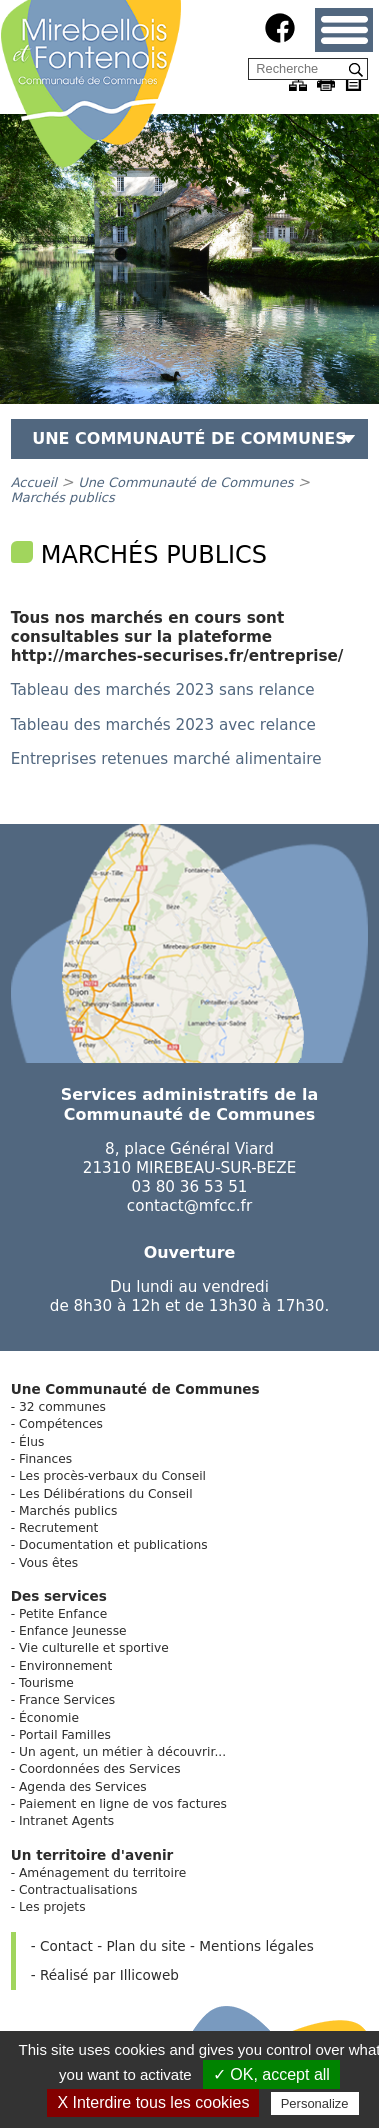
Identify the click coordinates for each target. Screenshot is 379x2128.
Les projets (52, 1907)
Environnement (65, 1666)
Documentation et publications (113, 1545)
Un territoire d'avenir (92, 1855)
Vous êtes (48, 1563)
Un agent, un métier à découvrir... (122, 1752)
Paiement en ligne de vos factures (123, 1804)
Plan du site (145, 1946)
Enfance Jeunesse (73, 1631)
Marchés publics (63, 497)
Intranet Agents (66, 1821)
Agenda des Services (83, 1787)
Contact (66, 1946)
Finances (45, 1459)
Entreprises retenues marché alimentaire (166, 759)
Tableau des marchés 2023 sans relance (163, 690)
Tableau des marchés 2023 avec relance (163, 725)
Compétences (61, 1424)
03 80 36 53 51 (190, 1187)
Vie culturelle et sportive (94, 1648)
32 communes (62, 1407)
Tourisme (46, 1683)
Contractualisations (78, 1890)
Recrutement (58, 1528)
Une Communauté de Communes (185, 482)
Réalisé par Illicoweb (109, 1975)
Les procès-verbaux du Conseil (112, 1476)
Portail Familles (65, 1735)
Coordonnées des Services (100, 1769)
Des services (59, 1596)
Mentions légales (256, 1946)
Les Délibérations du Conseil (106, 1494)
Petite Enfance (63, 1614)
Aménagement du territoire (102, 1873)
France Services (67, 1700)
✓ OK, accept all (271, 2074)
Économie (49, 1718)
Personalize (315, 2103)
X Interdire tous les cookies (153, 2102)
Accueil (34, 482)
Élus (31, 1442)
